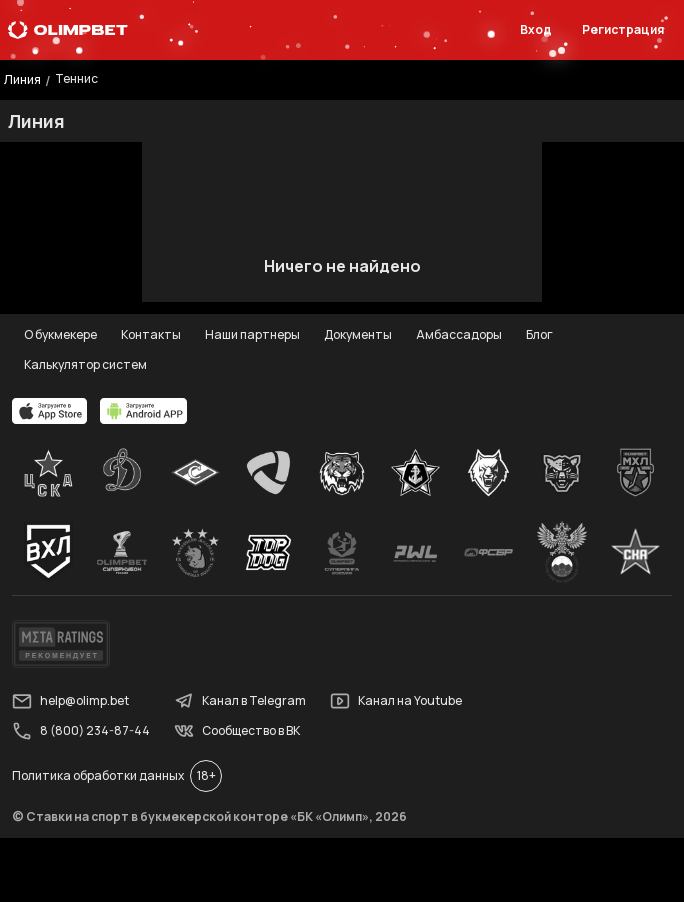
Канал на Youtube (396, 701)
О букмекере (60, 334)
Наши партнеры (252, 334)
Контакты (151, 334)
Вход (536, 29)
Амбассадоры (459, 334)
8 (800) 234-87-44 (81, 731)
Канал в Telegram (240, 701)
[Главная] (68, 30)
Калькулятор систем (85, 364)
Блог (539, 334)
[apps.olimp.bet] (50, 411)
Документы (358, 334)
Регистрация (623, 29)
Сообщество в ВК (237, 731)
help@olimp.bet (70, 701)
